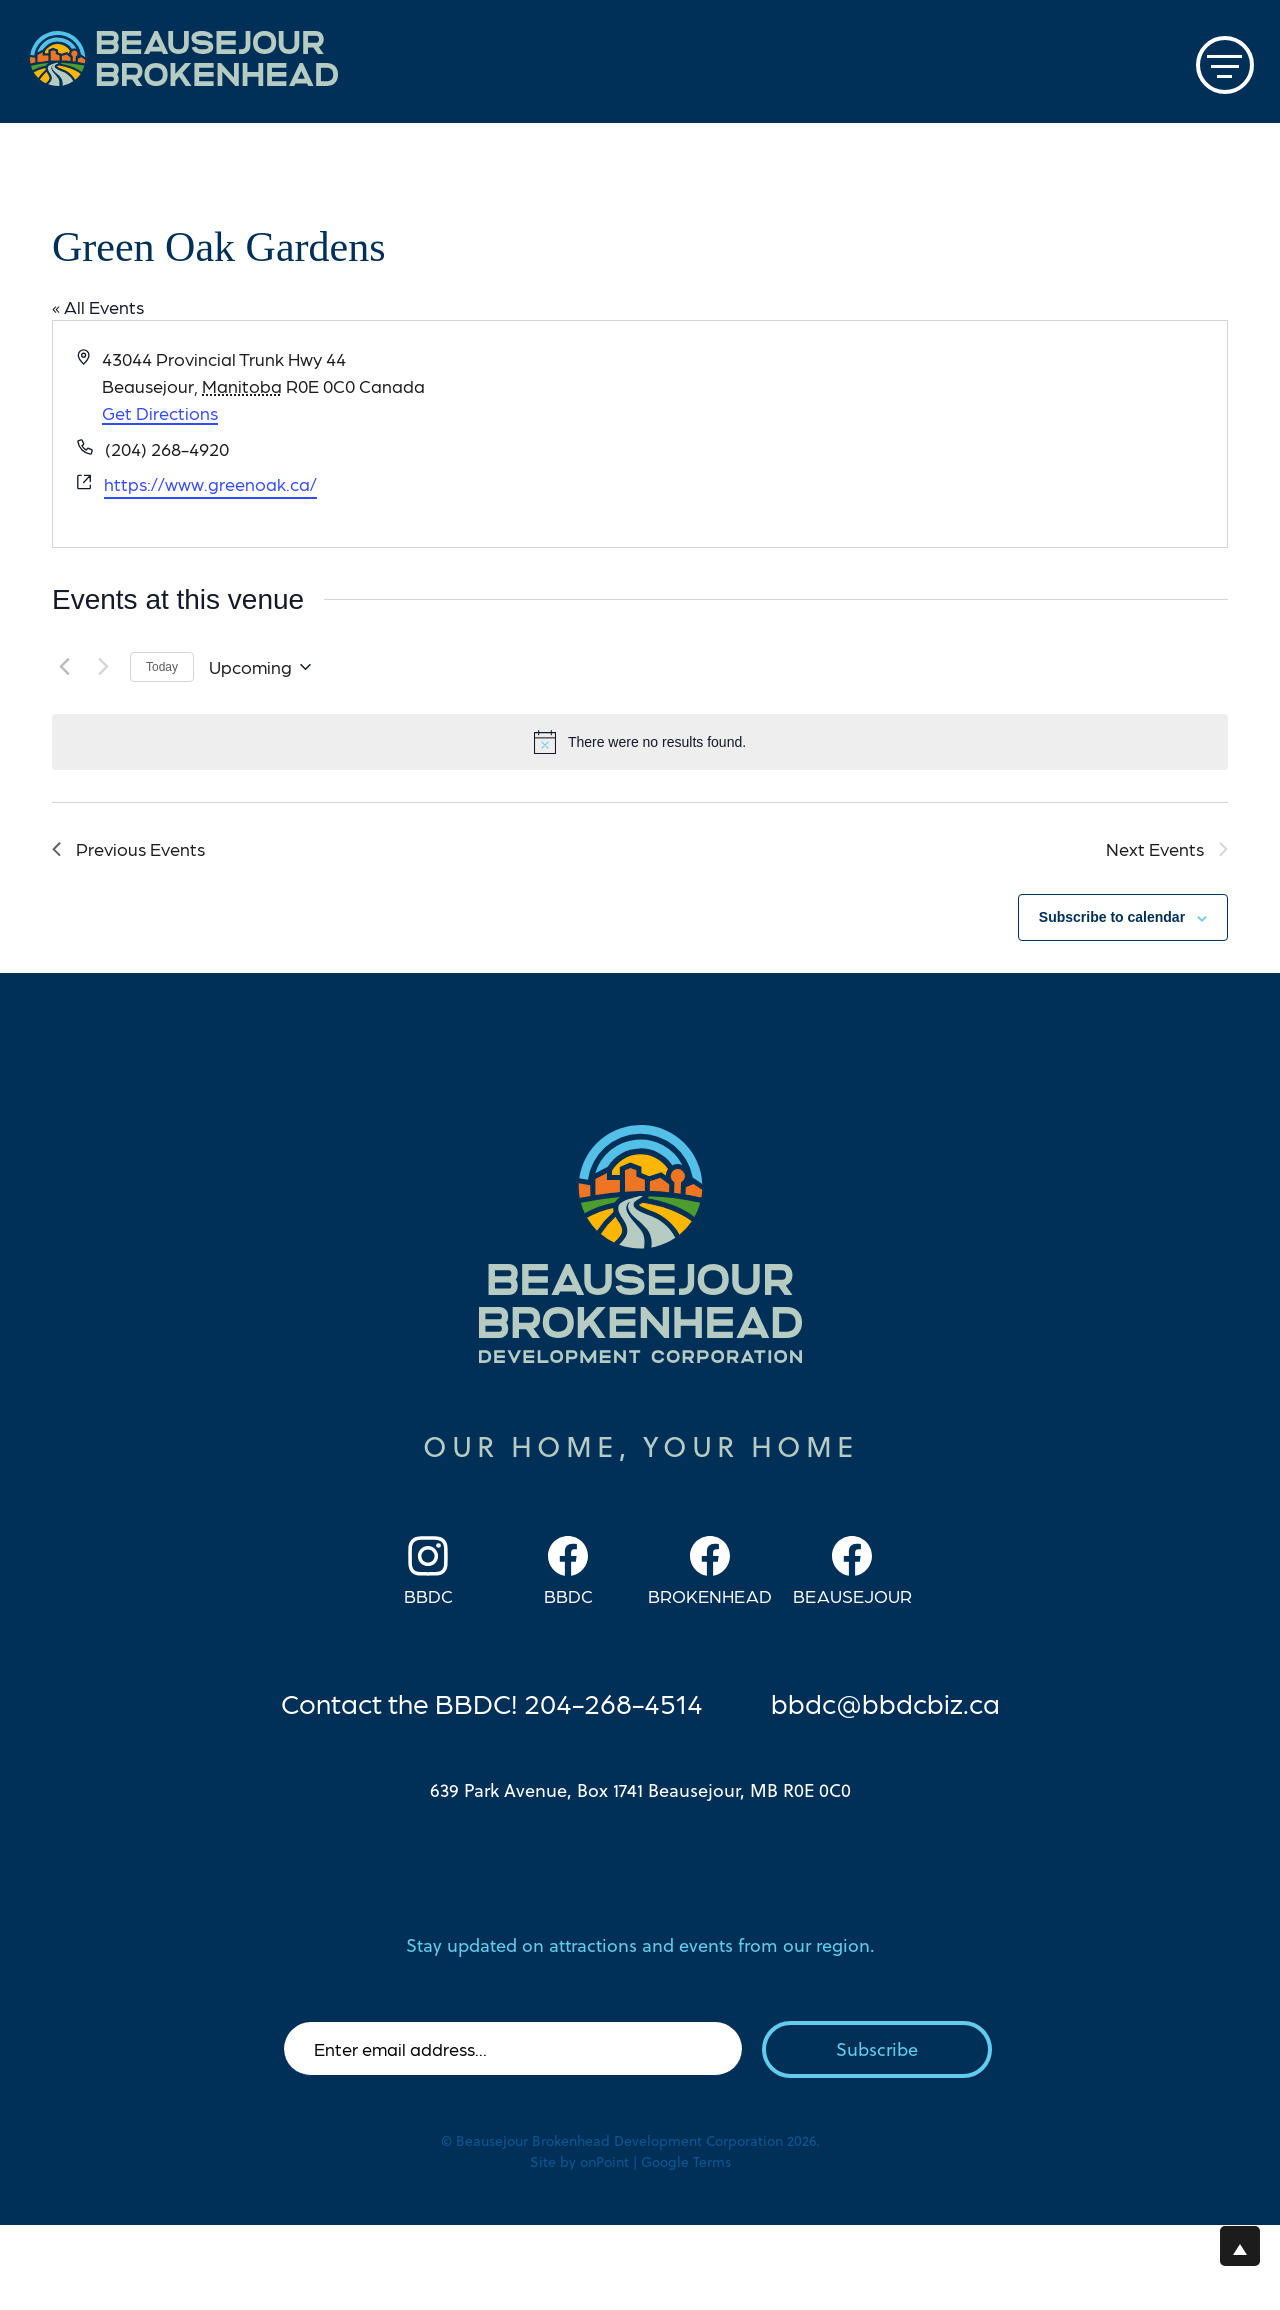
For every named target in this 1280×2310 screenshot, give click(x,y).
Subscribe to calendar (1112, 917)
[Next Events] (103, 667)
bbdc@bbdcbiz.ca (885, 1702)
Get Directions (160, 412)
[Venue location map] (932, 434)
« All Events (98, 306)
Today (162, 667)
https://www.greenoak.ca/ (210, 483)
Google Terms (686, 2162)
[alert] (640, 742)
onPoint (604, 2162)
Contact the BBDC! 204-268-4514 (492, 1702)
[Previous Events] (64, 667)
